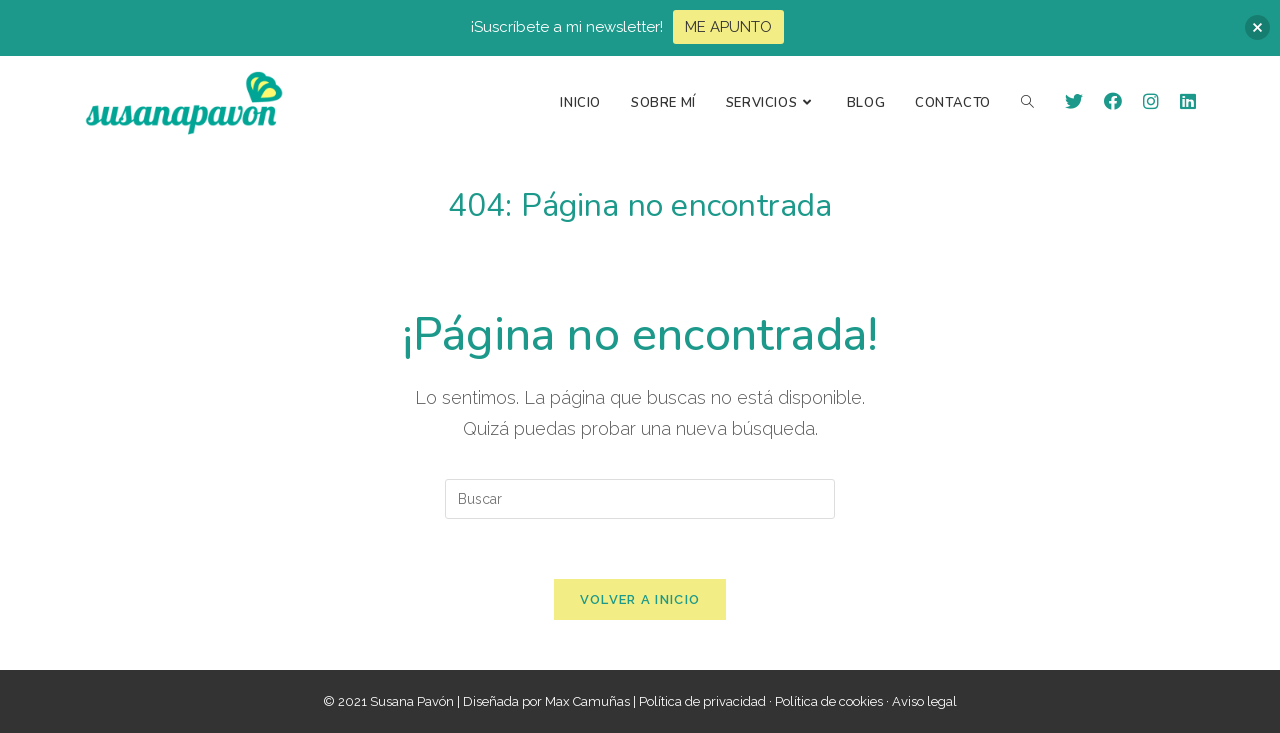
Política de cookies (829, 701)
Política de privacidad (702, 701)
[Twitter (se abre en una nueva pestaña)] (1074, 101)
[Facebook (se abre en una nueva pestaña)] (1113, 101)
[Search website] (1027, 103)
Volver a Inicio (640, 599)
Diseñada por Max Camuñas (548, 701)
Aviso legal (924, 701)
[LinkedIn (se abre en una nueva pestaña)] (1188, 101)
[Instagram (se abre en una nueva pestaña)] (1151, 101)
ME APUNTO (728, 27)
